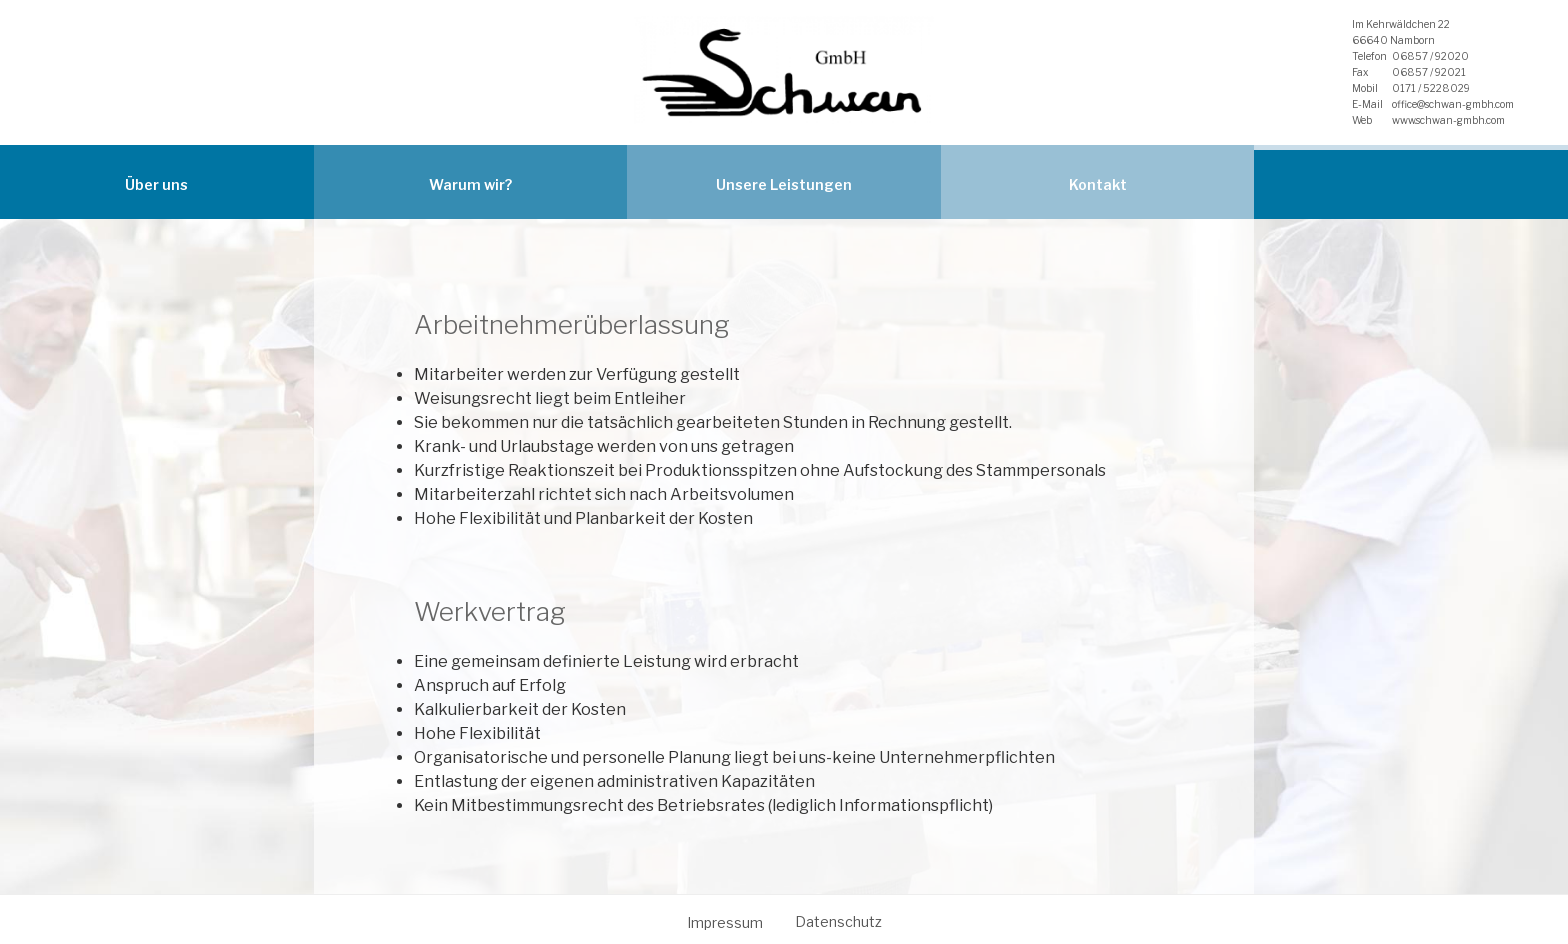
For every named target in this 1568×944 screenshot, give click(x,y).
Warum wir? (470, 184)
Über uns (156, 184)
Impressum (725, 922)
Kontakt (1098, 184)
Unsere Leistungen (784, 184)
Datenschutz (838, 921)
